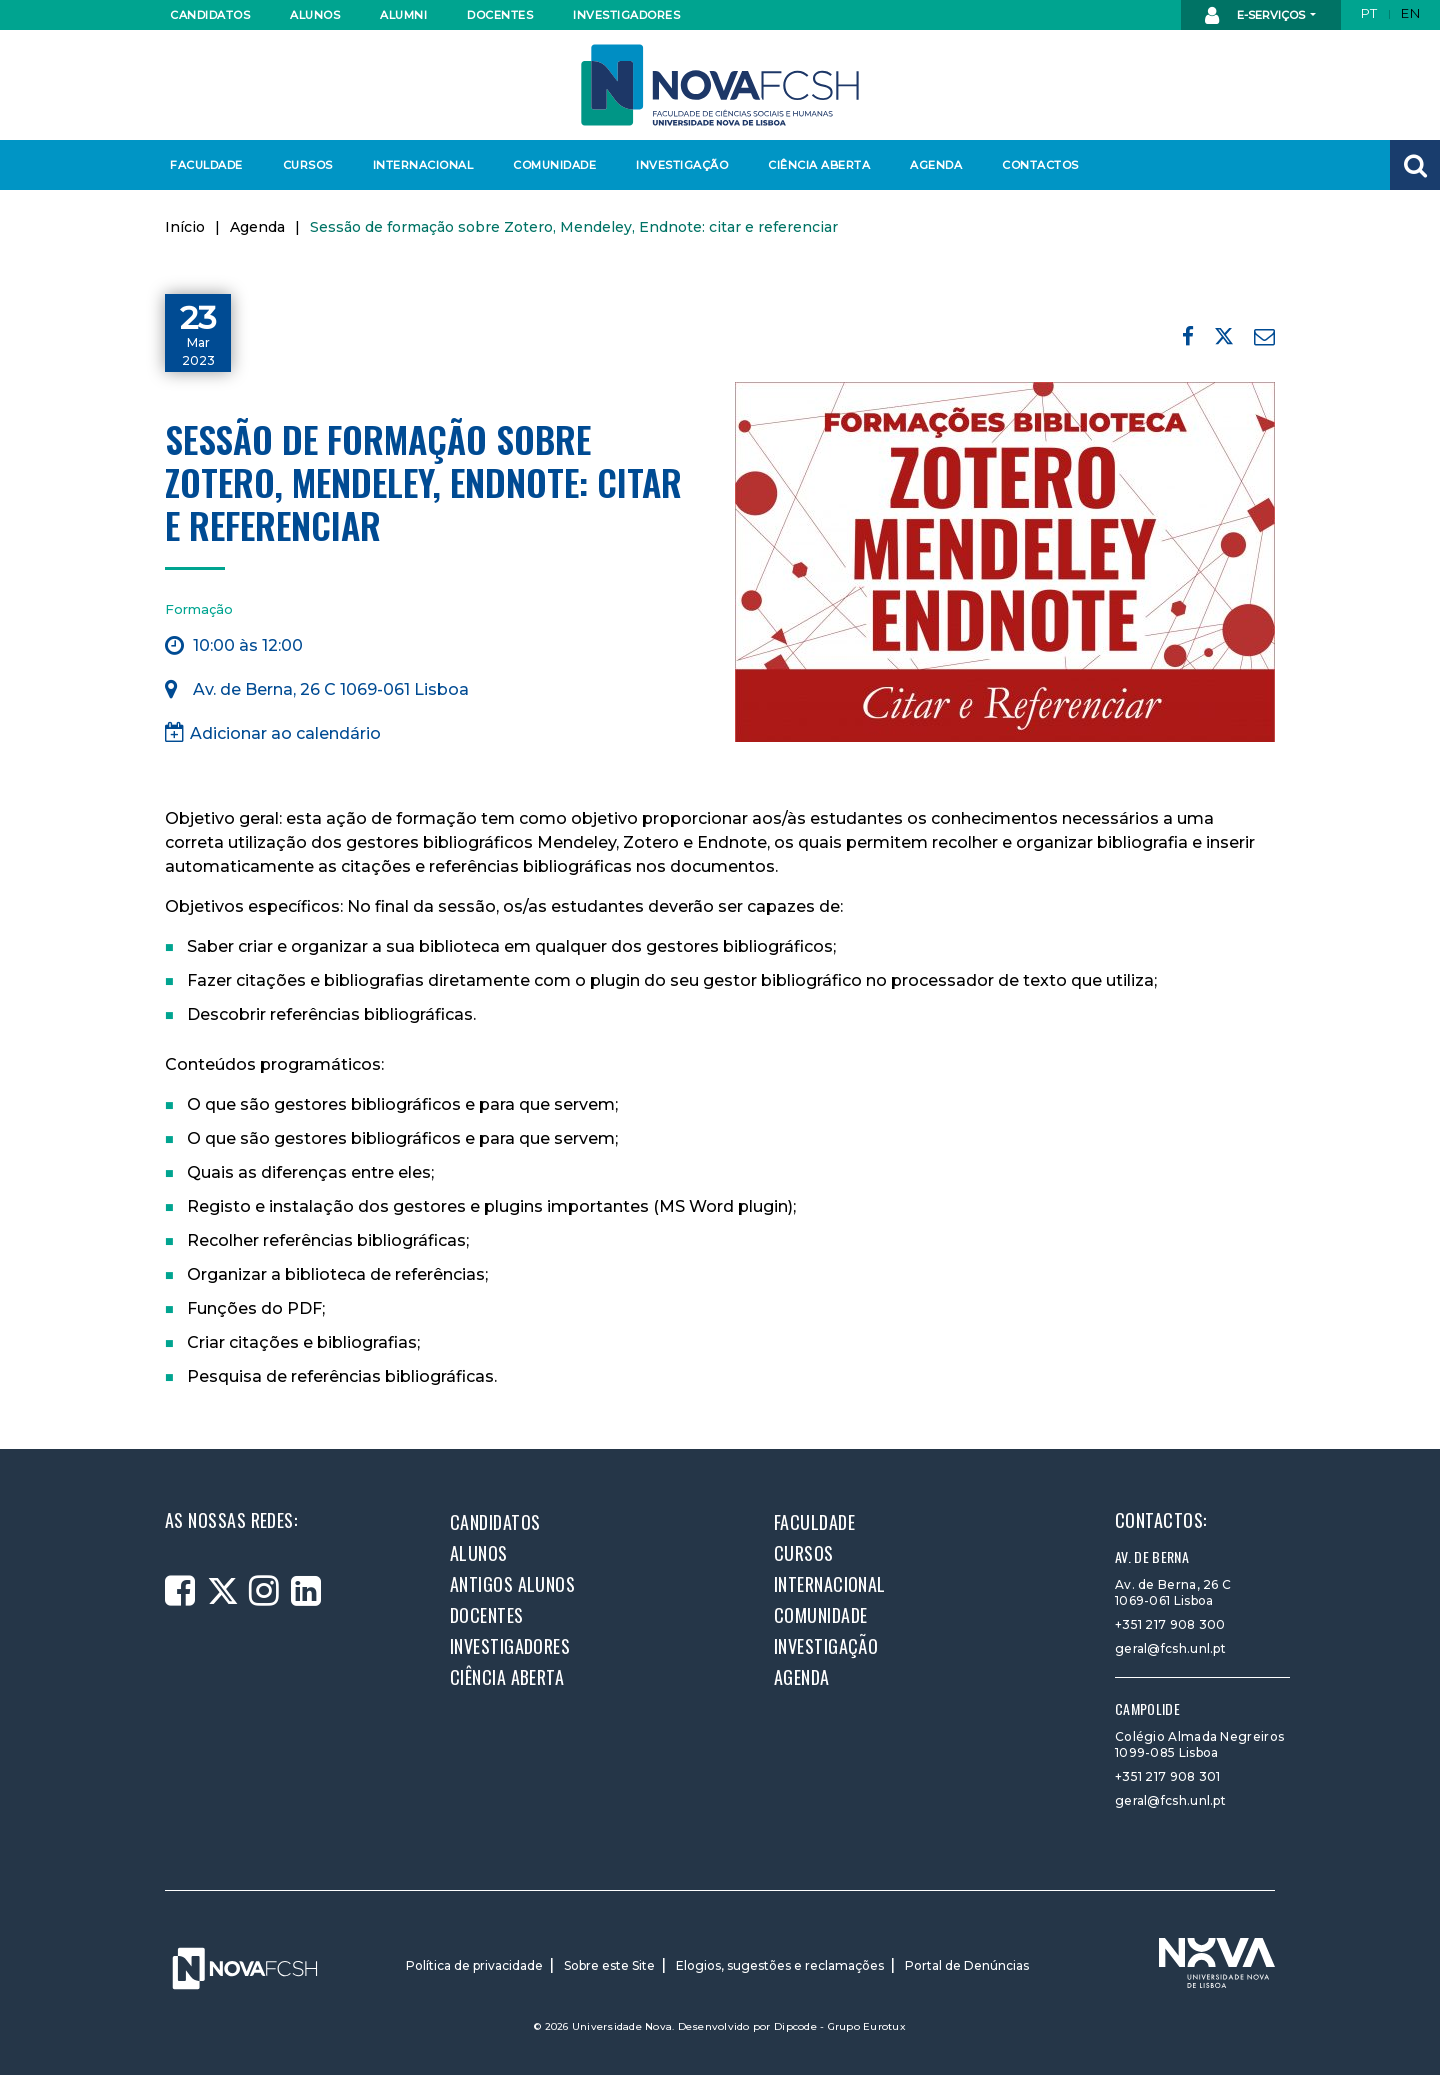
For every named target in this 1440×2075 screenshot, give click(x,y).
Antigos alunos (512, 1584)
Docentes (500, 15)
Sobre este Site (609, 1965)
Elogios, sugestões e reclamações (780, 1965)
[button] (1415, 165)
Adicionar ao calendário (273, 732)
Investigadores (625, 15)
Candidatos (210, 15)
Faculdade (206, 165)
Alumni (403, 15)
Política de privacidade (474, 1965)
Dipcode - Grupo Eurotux (840, 2026)
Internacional (422, 165)
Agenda (936, 165)
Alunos (315, 15)
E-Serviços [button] (1256, 16)
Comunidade (554, 165)
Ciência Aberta (818, 165)
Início (185, 227)
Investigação (682, 165)
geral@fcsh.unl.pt (1170, 1648)
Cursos (308, 165)
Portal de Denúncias (967, 1965)
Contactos (1040, 165)
